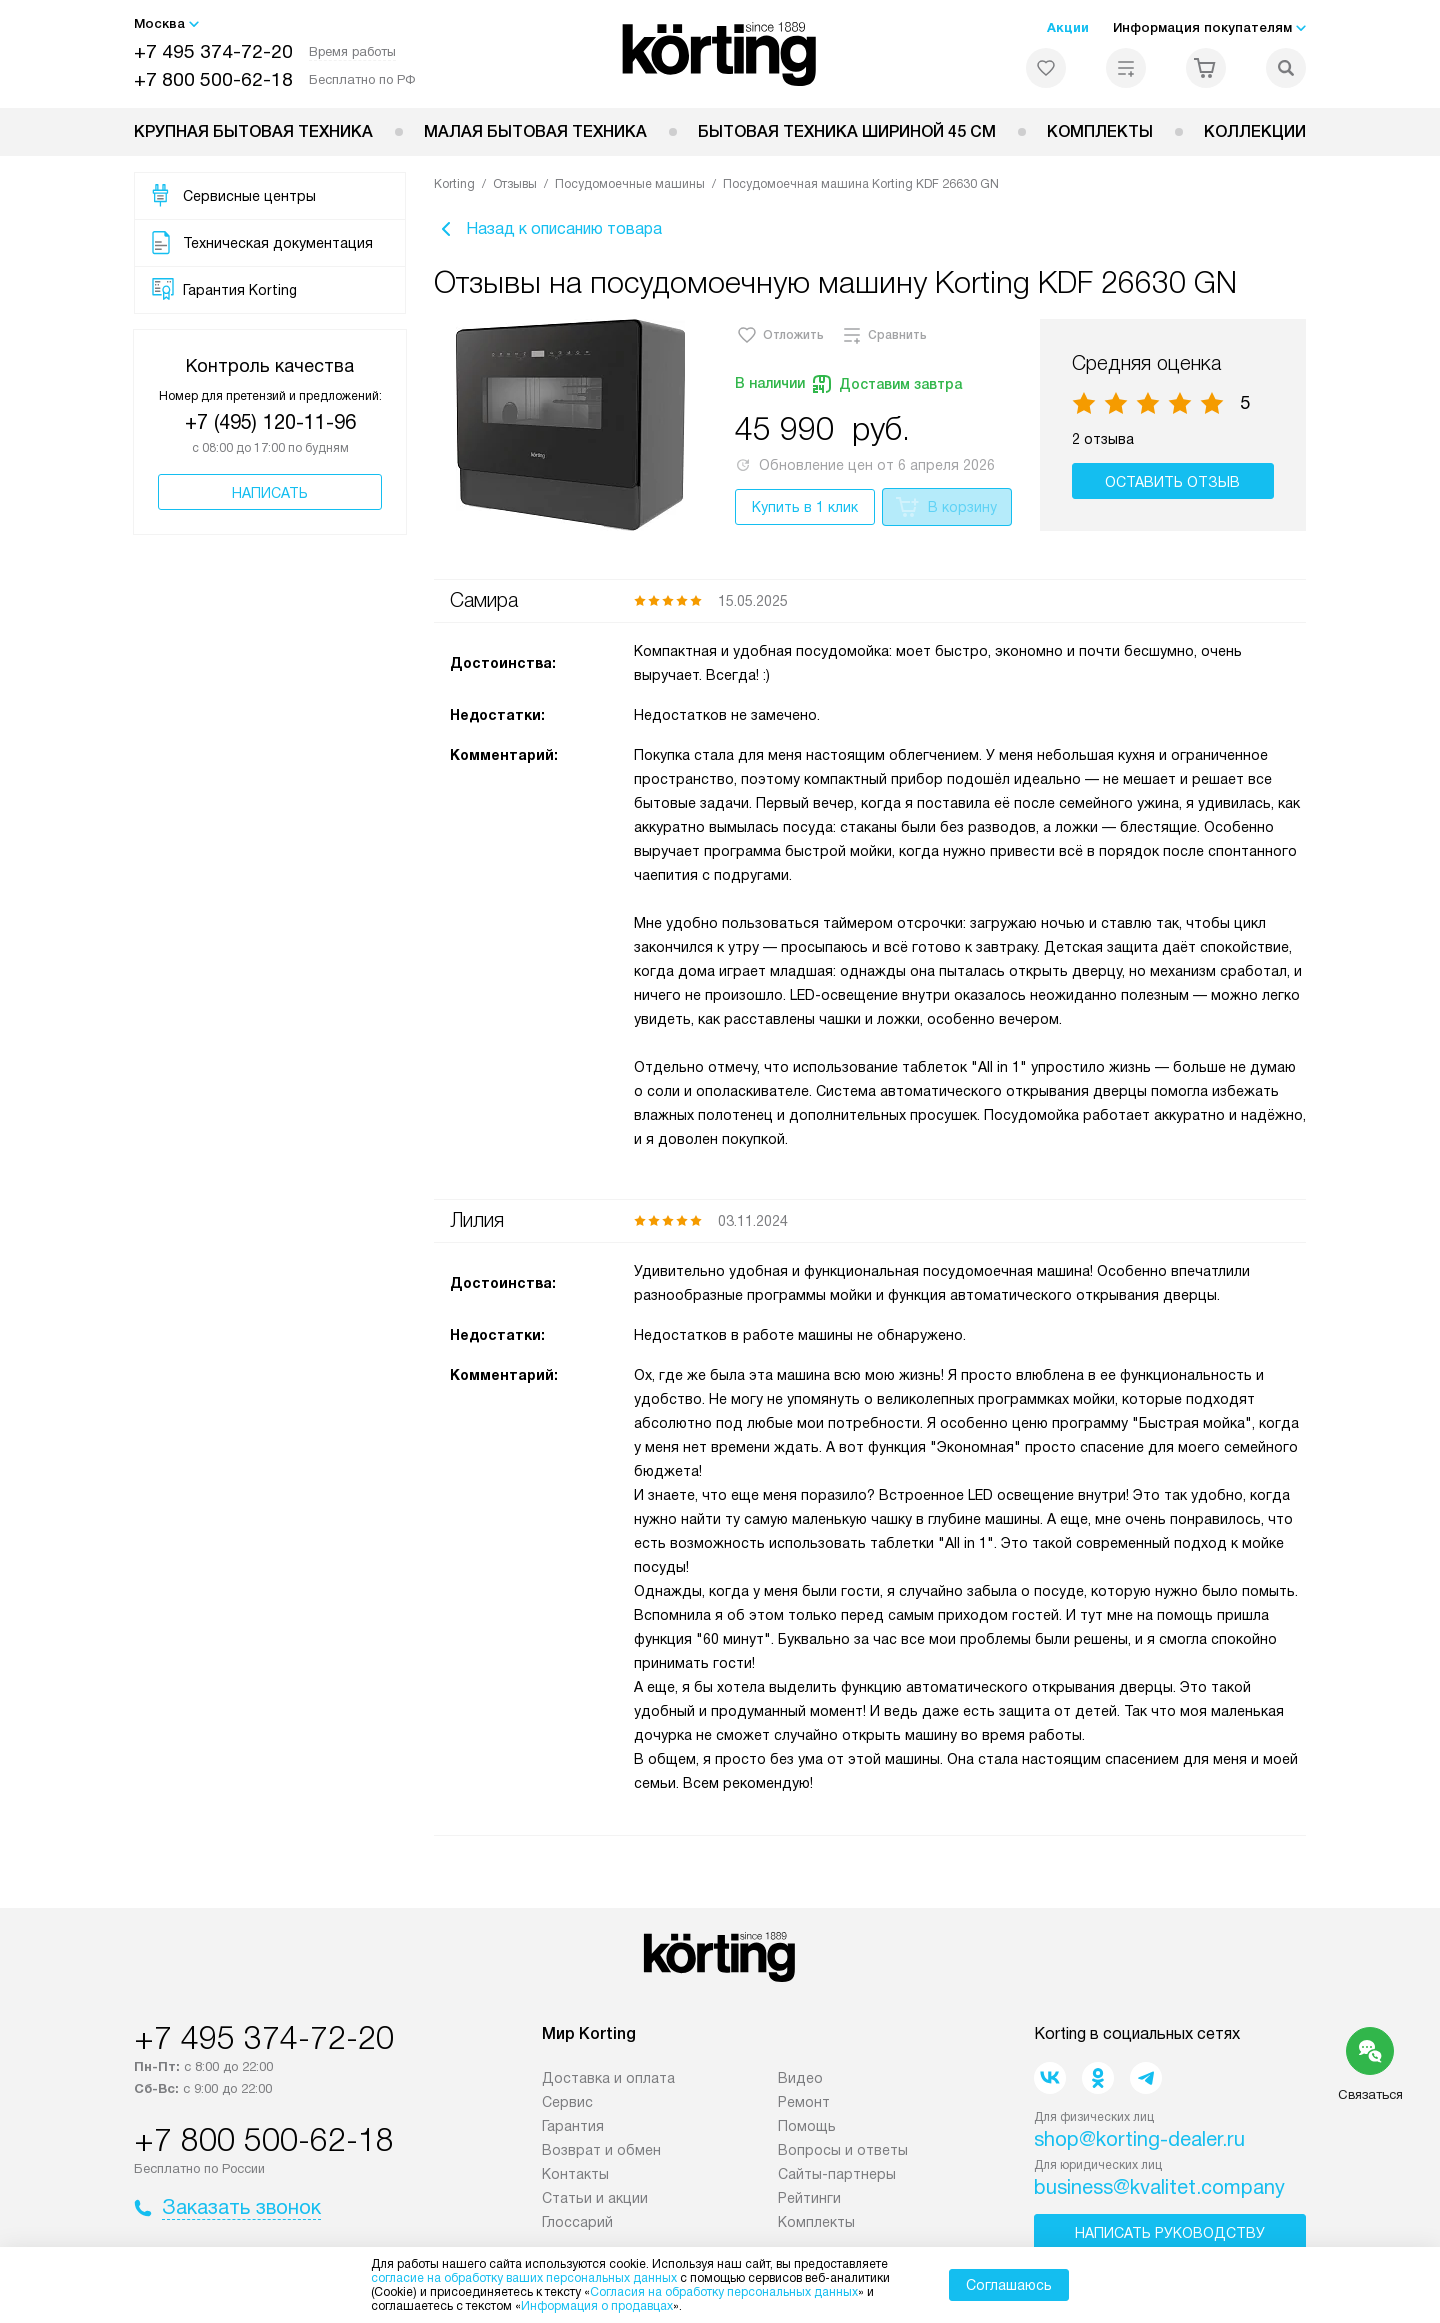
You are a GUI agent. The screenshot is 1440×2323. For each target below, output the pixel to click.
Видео (800, 2083)
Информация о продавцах (597, 2306)
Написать (270, 493)
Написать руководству (1170, 2238)
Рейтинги (809, 2203)
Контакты (575, 2179)
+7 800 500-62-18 (213, 79)
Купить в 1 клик (805, 512)
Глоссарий (577, 2227)
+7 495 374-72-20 (213, 51)
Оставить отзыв (1175, 487)
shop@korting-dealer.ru (1139, 2144)
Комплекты (1100, 131)
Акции (1068, 27)
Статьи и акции (595, 2203)
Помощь (807, 2131)
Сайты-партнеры (837, 2179)
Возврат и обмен (601, 2155)
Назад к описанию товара (548, 232)
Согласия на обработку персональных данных (724, 2292)
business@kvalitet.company (1159, 2192)
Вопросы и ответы (843, 2155)
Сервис (567, 2107)
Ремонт (804, 2107)
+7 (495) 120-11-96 (270, 422)
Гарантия (573, 2131)
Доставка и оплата (608, 2083)
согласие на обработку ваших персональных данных (524, 2278)
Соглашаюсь (1009, 2285)
